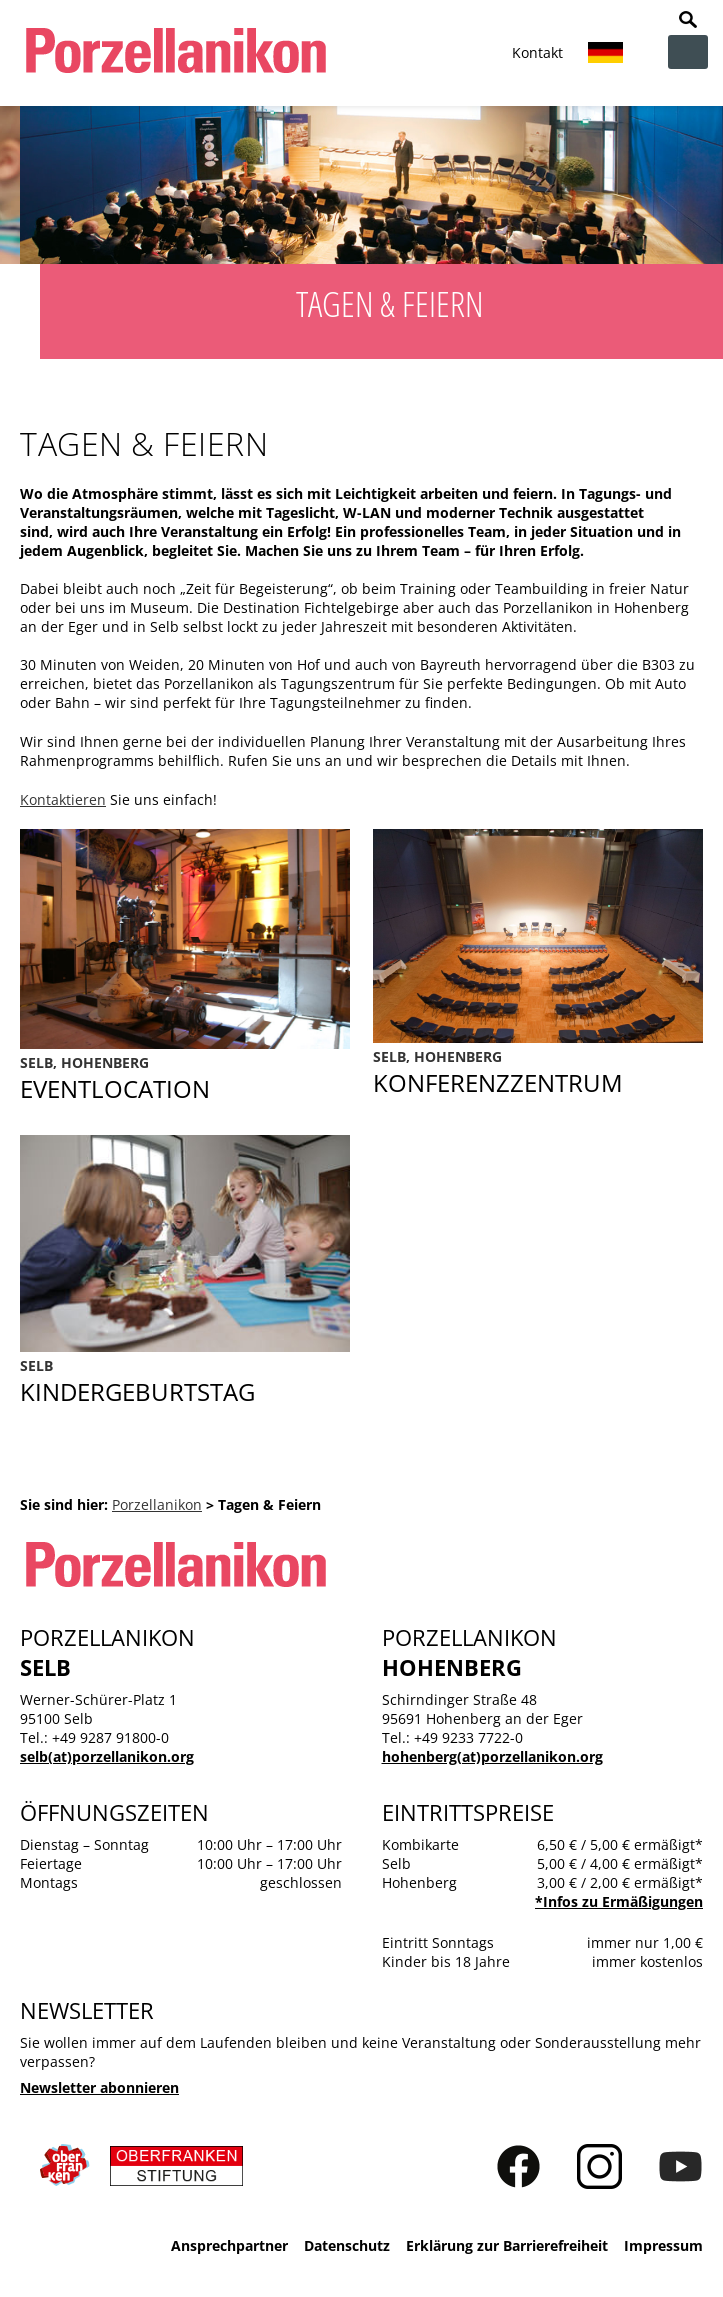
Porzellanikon (157, 1504)
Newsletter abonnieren (99, 2087)
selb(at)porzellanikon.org (107, 1756)
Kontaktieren (63, 799)
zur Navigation (688, 52)
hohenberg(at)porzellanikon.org (492, 1756)
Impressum (663, 2245)
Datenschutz (347, 2245)
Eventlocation (185, 1079)
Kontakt (537, 52)
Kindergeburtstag (185, 1382)
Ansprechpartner (229, 2245)
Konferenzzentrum (538, 1073)
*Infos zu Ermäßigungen (619, 1901)
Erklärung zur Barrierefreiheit (507, 2245)
